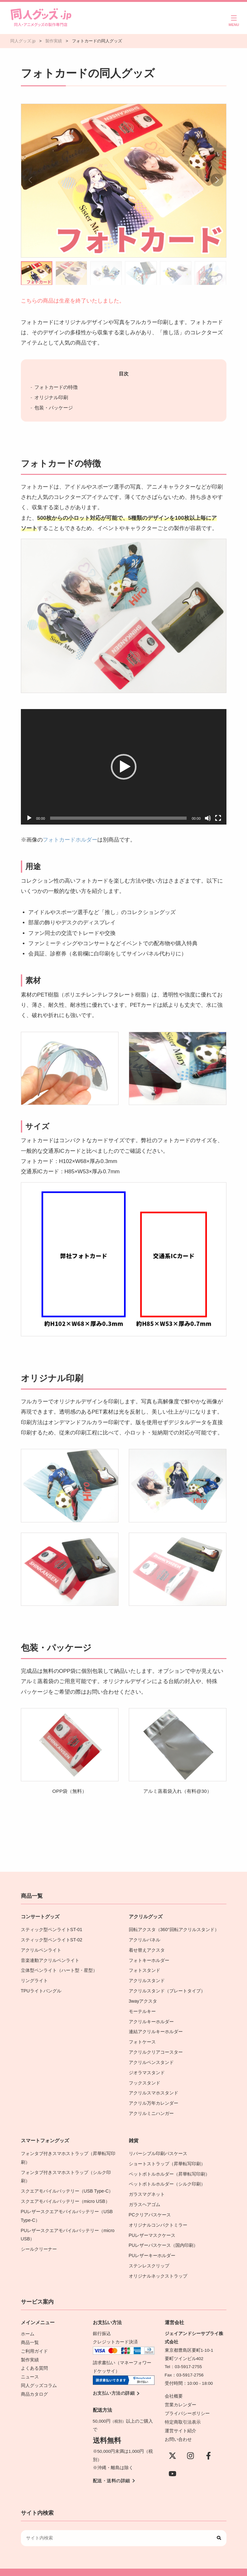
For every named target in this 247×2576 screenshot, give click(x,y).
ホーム (27, 2323)
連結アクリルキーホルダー (156, 2028)
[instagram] (190, 2443)
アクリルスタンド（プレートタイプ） (167, 1988)
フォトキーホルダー (149, 1959)
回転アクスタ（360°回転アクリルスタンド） (174, 1929)
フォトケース (142, 2038)
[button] (216, 180)
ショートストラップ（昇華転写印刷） (169, 2157)
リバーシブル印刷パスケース (158, 2147)
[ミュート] (208, 818)
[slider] (118, 818)
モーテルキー (142, 2008)
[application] (123, 767)
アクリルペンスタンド (151, 2058)
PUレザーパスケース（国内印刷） (163, 2236)
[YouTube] (172, 2461)
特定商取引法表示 (183, 2410)
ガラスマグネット (147, 2186)
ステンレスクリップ (149, 2256)
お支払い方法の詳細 (114, 2382)
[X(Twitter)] (172, 2443)
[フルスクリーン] (218, 818)
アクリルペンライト (41, 1949)
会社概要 (174, 2385)
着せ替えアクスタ (147, 1949)
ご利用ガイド (34, 2340)
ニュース (30, 2364)
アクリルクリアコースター (156, 2048)
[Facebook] (208, 2443)
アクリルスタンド (147, 1978)
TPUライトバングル (41, 1988)
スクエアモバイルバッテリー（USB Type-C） (66, 2183)
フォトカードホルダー (70, 840)
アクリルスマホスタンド (153, 2087)
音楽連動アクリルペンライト (50, 1959)
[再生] (29, 818)
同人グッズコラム (39, 2373)
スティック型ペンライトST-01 (51, 1929)
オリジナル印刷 (51, 397)
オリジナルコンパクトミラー (158, 2216)
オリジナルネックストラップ (158, 2266)
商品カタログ (34, 2381)
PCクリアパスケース (150, 2206)
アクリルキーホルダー (151, 2018)
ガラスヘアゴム (144, 2196)
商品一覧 (30, 2331)
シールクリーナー (39, 2239)
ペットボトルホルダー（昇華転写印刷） (169, 2167)
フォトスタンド (144, 1968)
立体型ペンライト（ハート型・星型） (59, 1968)
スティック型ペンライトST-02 (51, 1939)
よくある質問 (34, 2356)
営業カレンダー (180, 2394)
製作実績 (30, 2348)
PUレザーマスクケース (152, 2226)
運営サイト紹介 (180, 2419)
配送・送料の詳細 (111, 2470)
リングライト (34, 1978)
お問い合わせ (178, 2427)
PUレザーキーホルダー (152, 2246)
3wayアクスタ (143, 1998)
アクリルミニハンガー (151, 2107)
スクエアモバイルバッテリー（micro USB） (65, 2193)
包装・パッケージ (53, 407)
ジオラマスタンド (147, 2068)
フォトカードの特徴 (56, 387)
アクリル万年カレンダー (153, 2097)
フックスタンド (144, 2077)
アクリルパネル (144, 1939)
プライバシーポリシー (187, 2402)
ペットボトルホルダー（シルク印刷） (167, 2176)
